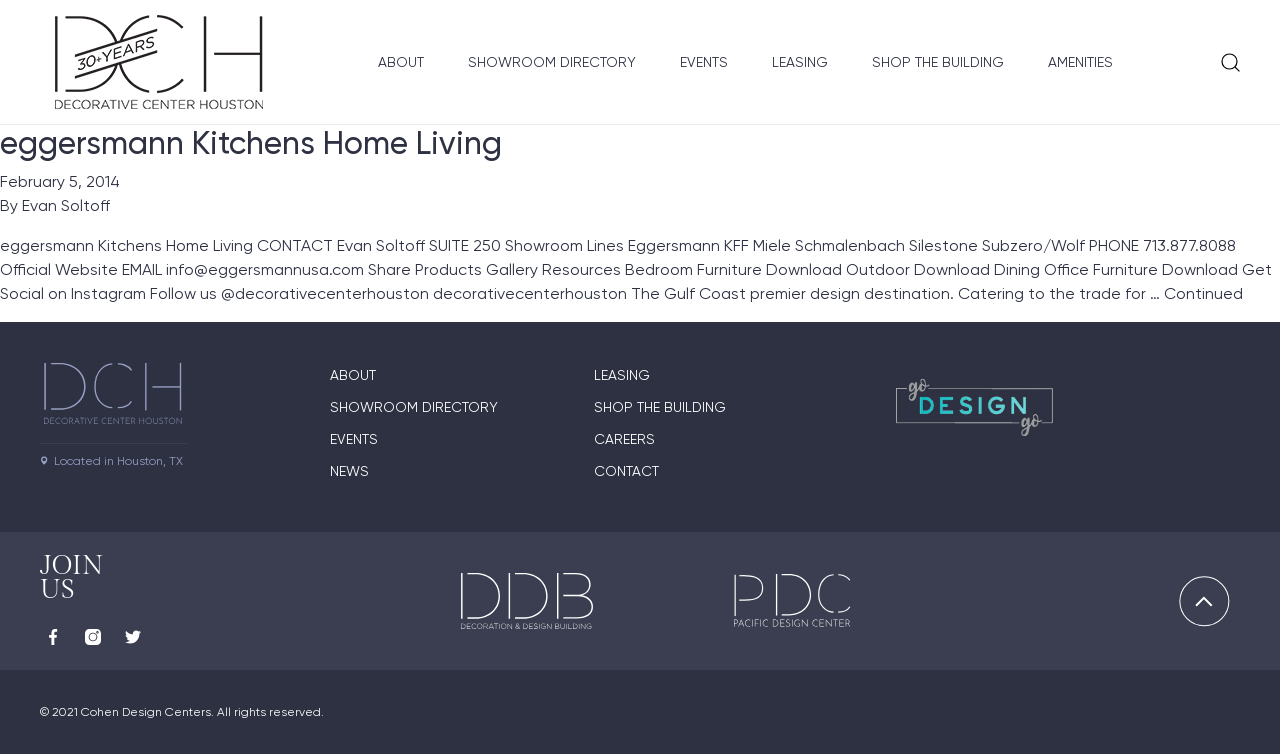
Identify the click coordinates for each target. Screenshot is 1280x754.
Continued (1203, 293)
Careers (624, 439)
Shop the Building (938, 62)
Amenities (1080, 62)
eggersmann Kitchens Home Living (251, 143)
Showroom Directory (552, 62)
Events (704, 62)
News (349, 471)
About (401, 62)
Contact (626, 471)
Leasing (800, 62)
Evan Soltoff (66, 205)
